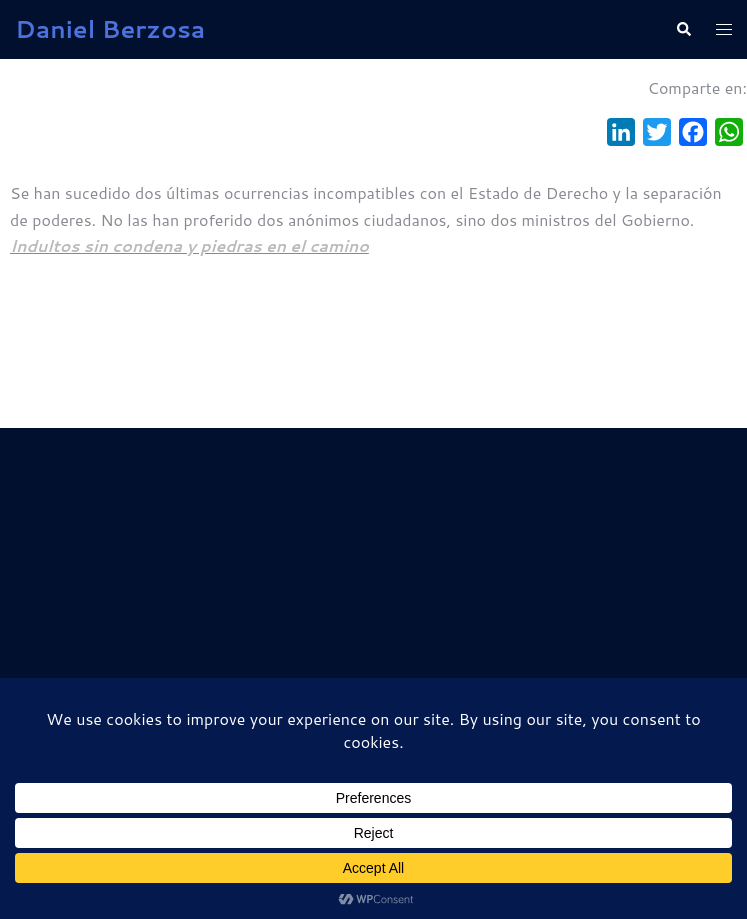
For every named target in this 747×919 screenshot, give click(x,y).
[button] (683, 29)
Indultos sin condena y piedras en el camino (189, 245)
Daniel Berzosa (110, 29)
